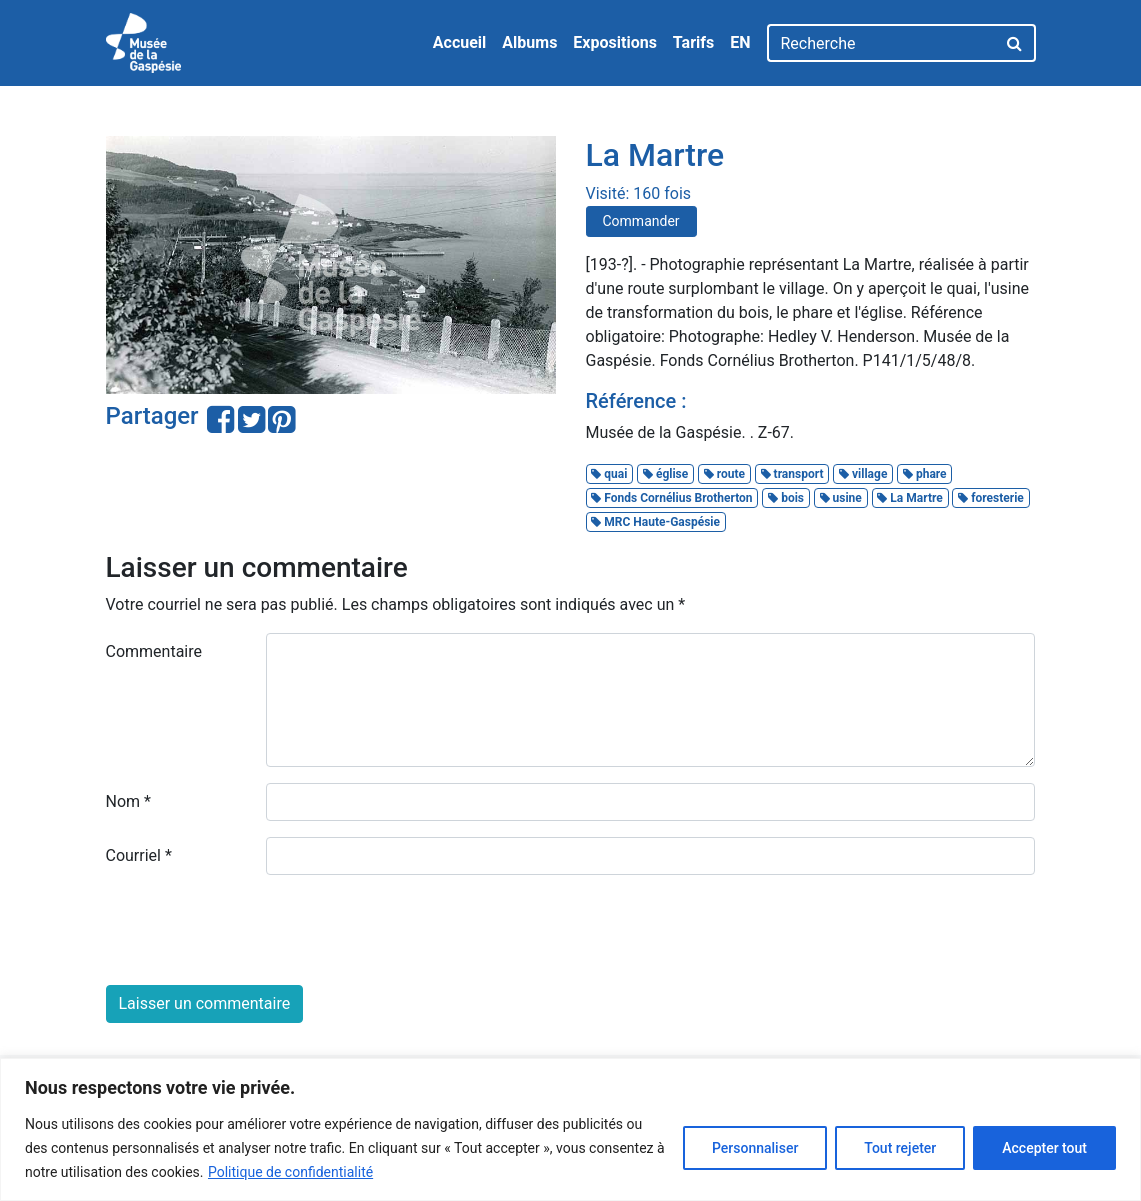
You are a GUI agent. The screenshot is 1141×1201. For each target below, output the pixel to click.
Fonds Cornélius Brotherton (671, 498)
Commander (641, 221)
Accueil (460, 42)
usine (841, 498)
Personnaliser (755, 1148)
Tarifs (693, 42)
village (863, 474)
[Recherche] (881, 43)
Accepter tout (1044, 1148)
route (724, 474)
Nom (128, 801)
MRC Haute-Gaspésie (655, 522)
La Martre (909, 498)
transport (792, 474)
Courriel (139, 855)
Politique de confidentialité (290, 1172)
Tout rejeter (900, 1148)
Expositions (615, 42)
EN (740, 42)
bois (786, 498)
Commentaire (154, 651)
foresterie (991, 498)
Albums (529, 42)
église (665, 474)
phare (925, 474)
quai (609, 474)
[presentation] (258, 930)
